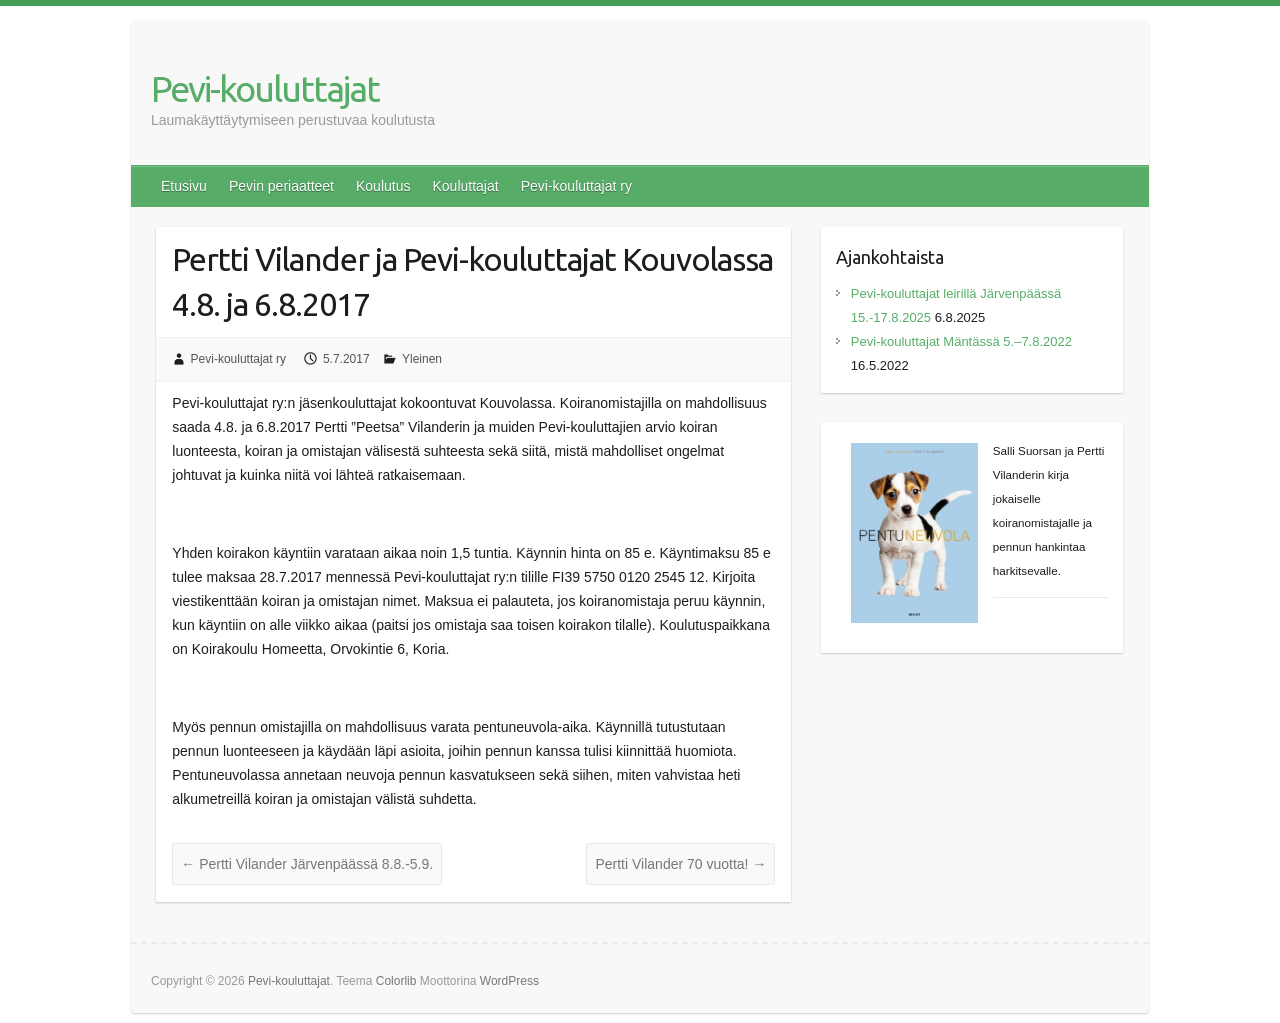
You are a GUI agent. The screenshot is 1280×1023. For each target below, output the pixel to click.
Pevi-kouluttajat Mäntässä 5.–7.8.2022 (961, 341)
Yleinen (422, 359)
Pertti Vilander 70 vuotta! (680, 864)
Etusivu (184, 186)
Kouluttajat (465, 186)
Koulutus (383, 186)
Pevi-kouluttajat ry (576, 186)
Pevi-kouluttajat (265, 88)
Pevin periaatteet (281, 186)
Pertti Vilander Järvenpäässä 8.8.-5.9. (307, 864)
